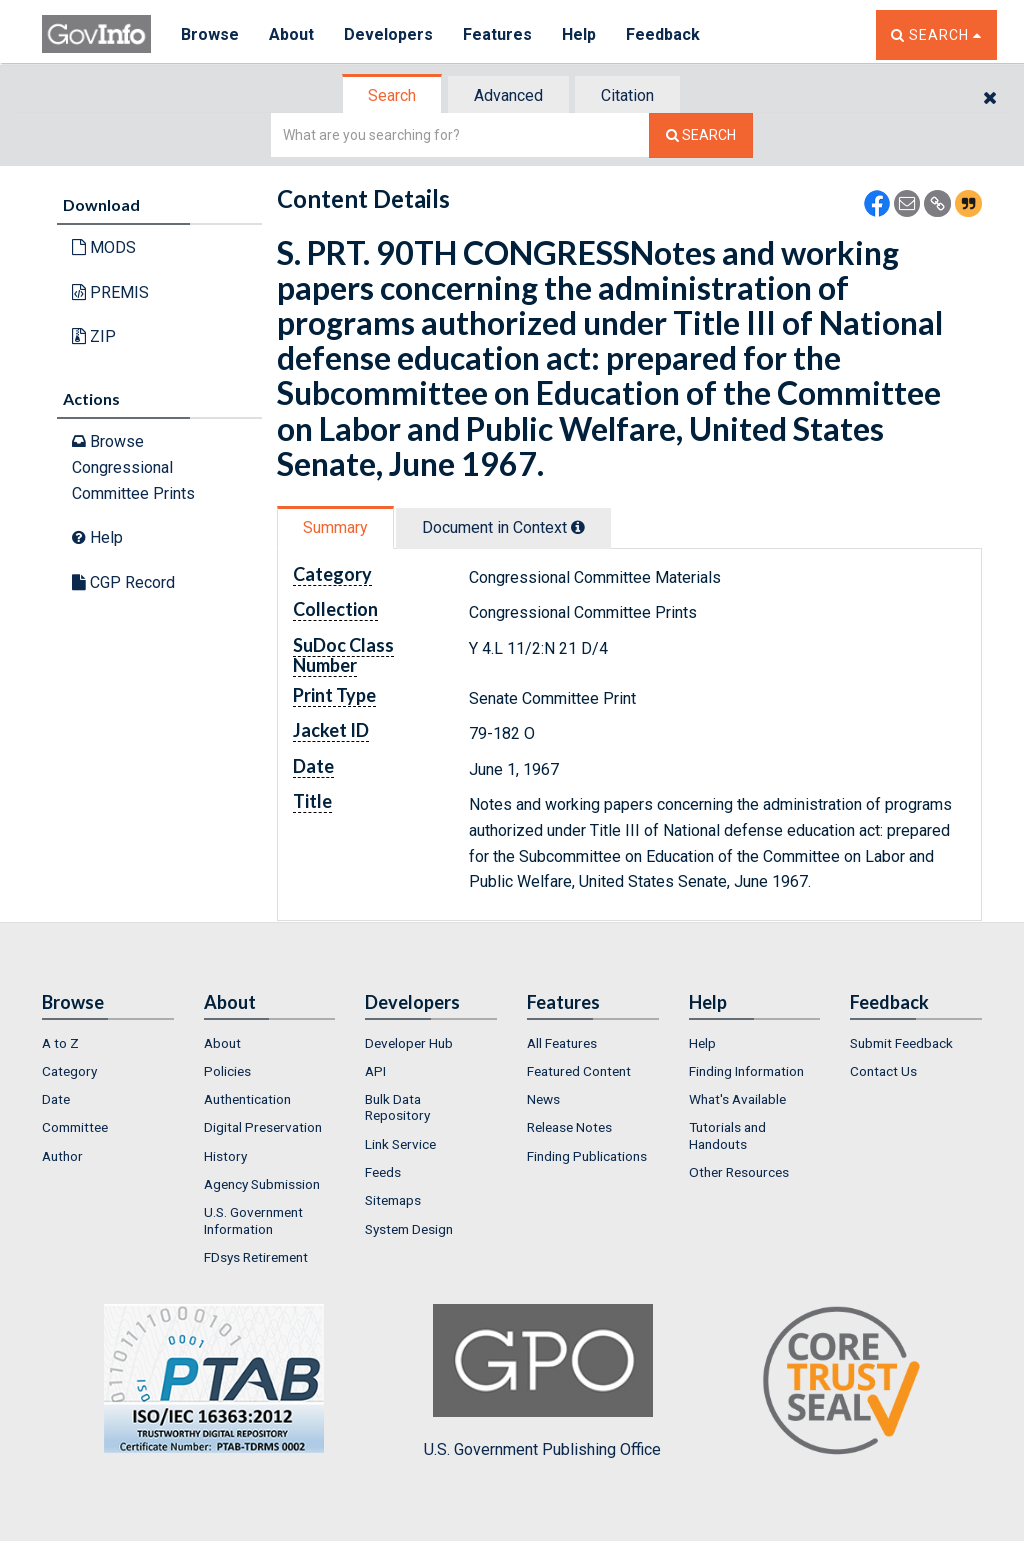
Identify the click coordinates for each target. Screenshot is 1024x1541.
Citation (627, 95)
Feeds (383, 1172)
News (543, 1099)
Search (392, 95)
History (225, 1156)
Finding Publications (587, 1156)
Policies (227, 1071)
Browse (210, 34)
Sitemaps (393, 1200)
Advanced (508, 95)
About (291, 34)
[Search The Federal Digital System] (701, 135)
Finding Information (746, 1071)
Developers (388, 34)
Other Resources (739, 1172)
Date (56, 1099)
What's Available (737, 1099)
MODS (104, 247)
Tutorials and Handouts (727, 1135)
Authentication (247, 1099)
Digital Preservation (263, 1127)
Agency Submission (262, 1184)
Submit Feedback (901, 1043)
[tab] (393, 95)
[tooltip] (578, 527)
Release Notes (569, 1127)
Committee (75, 1127)
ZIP (94, 336)
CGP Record (123, 582)
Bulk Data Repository (397, 1107)
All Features (562, 1043)
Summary (335, 527)
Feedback (663, 34)
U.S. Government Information (253, 1220)
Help (579, 34)
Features (497, 34)
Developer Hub (409, 1043)
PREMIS (110, 292)
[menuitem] (108, 1043)
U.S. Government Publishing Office (542, 1381)
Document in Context (503, 527)
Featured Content (579, 1071)
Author (62, 1156)
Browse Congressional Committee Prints (133, 467)
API (375, 1071)
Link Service (400, 1144)
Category (69, 1071)
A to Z (60, 1043)
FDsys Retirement (256, 1257)
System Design (409, 1229)
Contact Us (883, 1071)
